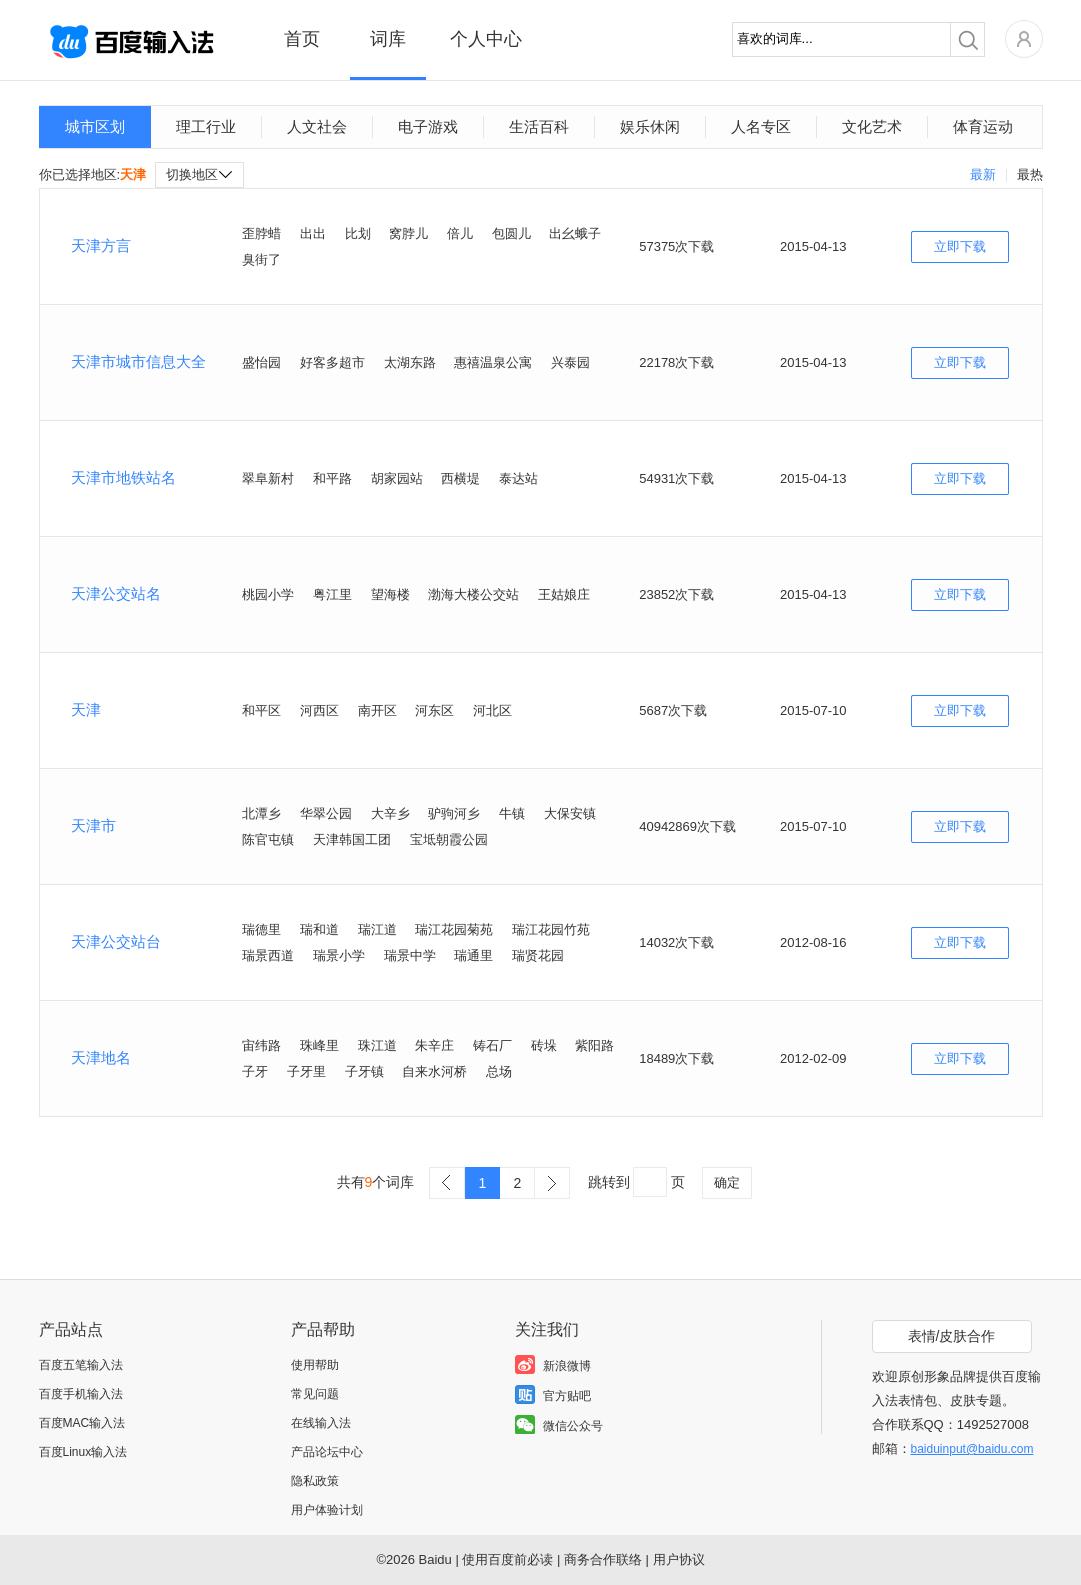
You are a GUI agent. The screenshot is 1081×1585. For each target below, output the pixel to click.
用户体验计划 (327, 1510)
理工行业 (206, 126)
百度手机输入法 (81, 1394)
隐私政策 (315, 1481)
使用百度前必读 (507, 1559)
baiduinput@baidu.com (972, 1449)
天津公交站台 (116, 941)
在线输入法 (321, 1423)
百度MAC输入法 (82, 1423)
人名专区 (761, 126)
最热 (1030, 174)
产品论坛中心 (327, 1452)
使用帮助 (315, 1365)
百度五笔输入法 (81, 1365)
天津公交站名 (116, 593)
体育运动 (983, 126)
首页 (302, 39)
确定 (727, 1182)
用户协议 (679, 1559)
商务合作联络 (603, 1559)
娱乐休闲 (650, 126)
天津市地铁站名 (123, 477)
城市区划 (95, 126)
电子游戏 (428, 126)
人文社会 (317, 126)
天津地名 (101, 1057)
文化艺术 (872, 126)
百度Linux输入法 (83, 1452)
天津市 (93, 825)
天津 (86, 709)
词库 (388, 39)
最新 (983, 174)
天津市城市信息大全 (138, 361)
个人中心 (486, 39)
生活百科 (539, 126)
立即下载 (960, 246)
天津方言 (101, 245)
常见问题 (315, 1394)
